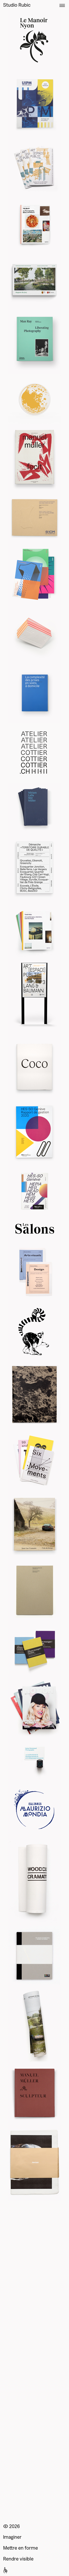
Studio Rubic (17, 5)
